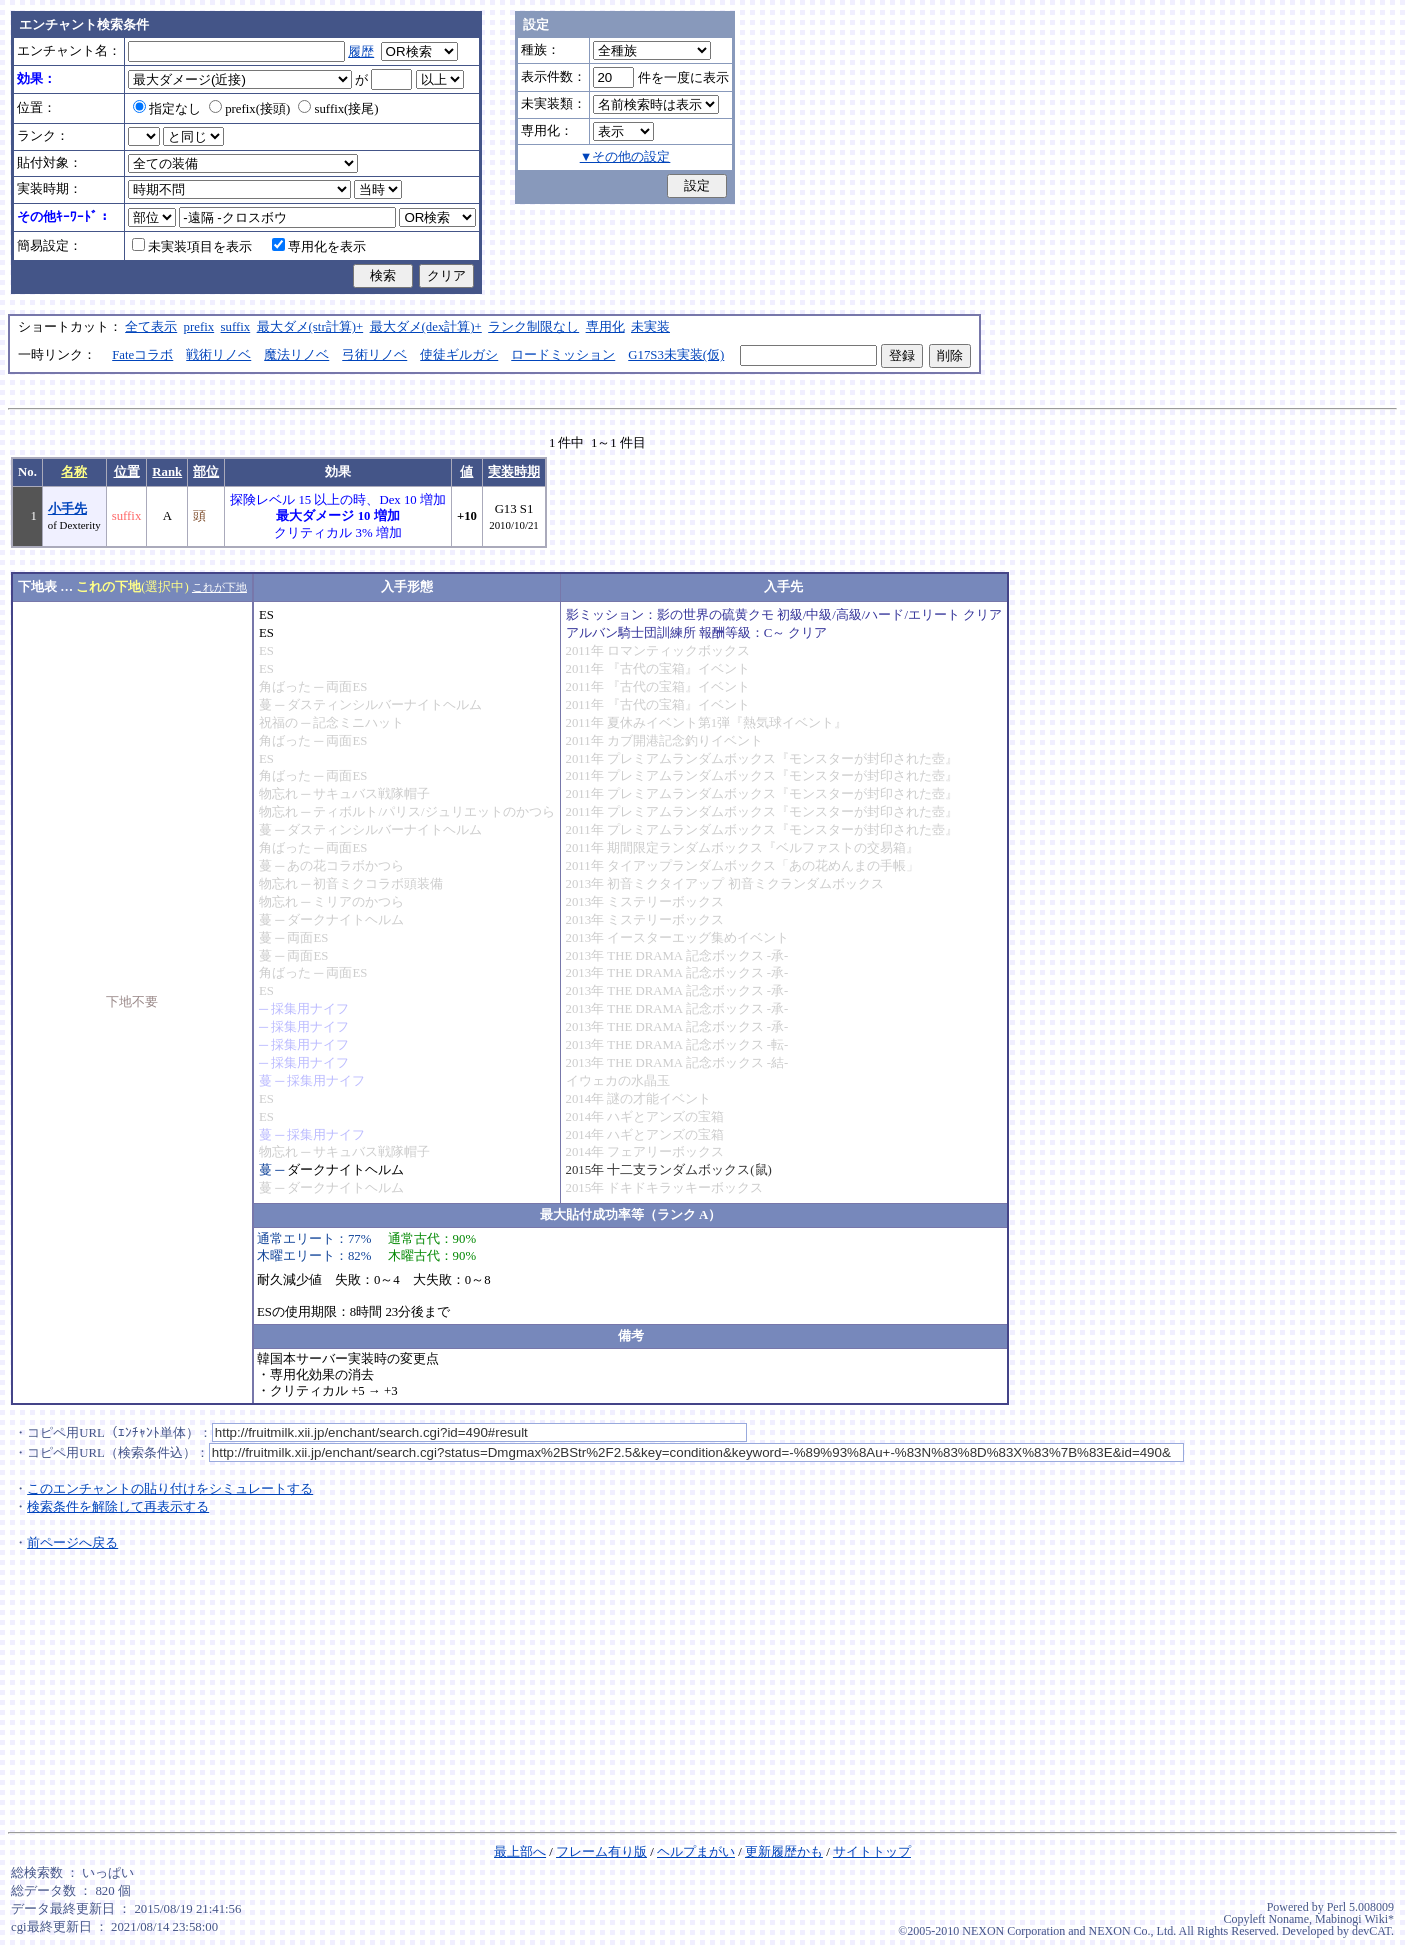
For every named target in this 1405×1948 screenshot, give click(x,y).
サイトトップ (872, 1852)
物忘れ (278, 794)
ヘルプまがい (696, 1852)
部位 (206, 472)
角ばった (285, 687)
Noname (1288, 1919)
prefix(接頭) (249, 109)
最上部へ (520, 1852)
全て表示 (151, 327)
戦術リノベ (218, 355)
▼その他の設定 (625, 157)
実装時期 (514, 472)
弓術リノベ (374, 355)
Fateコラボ (142, 355)
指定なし (167, 109)
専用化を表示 (319, 247)
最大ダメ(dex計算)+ (426, 327)
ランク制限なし (533, 327)
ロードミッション (563, 355)
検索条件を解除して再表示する (118, 1507)
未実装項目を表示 (192, 247)
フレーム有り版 (601, 1852)
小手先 (67, 509)
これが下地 (219, 587)
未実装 (650, 327)
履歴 (361, 52)
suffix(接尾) (338, 109)
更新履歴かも (784, 1852)
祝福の (278, 723)
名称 (74, 472)
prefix (199, 327)
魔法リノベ (296, 355)
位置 (127, 472)
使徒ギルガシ (459, 355)
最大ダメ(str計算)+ (310, 327)
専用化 (605, 327)
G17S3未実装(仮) (676, 355)
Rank (167, 472)
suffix (236, 327)
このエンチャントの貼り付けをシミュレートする (170, 1489)
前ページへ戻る (72, 1543)
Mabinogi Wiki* (1354, 1919)
